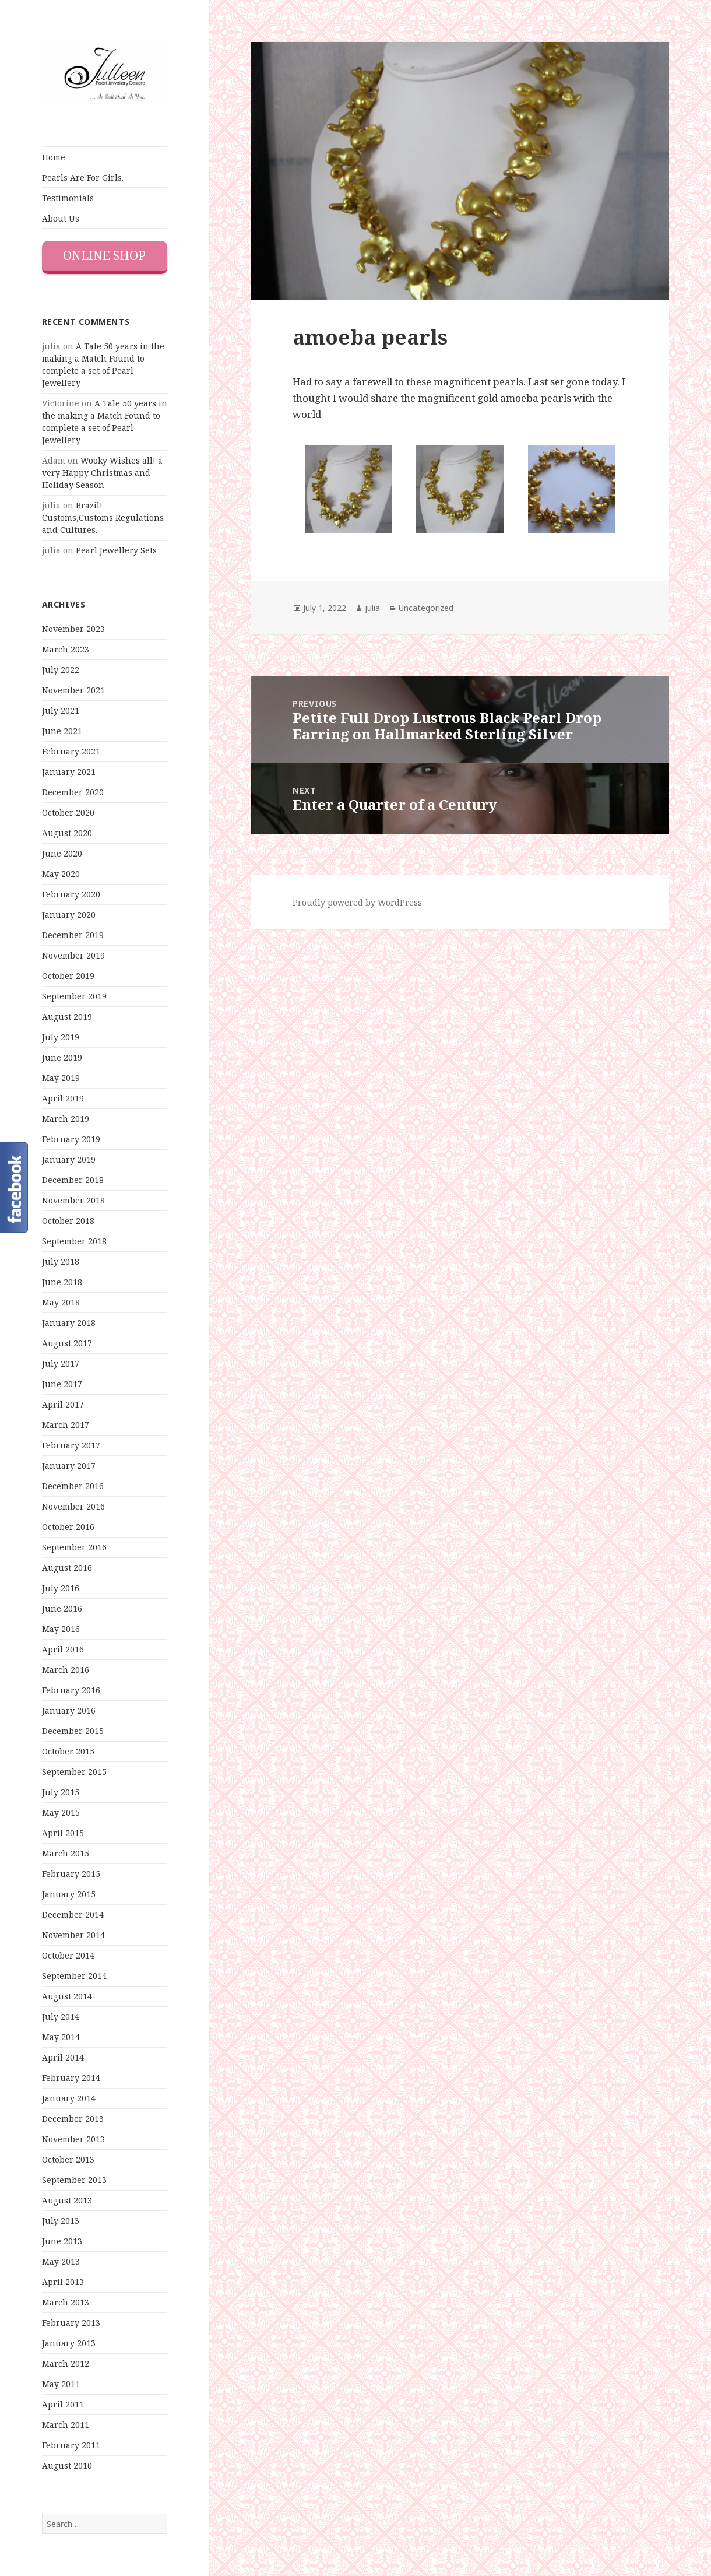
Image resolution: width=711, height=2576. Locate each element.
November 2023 (73, 628)
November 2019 (73, 955)
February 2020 (71, 894)
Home (53, 157)
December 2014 (73, 1914)
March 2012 (65, 2363)
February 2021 (71, 751)
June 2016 (62, 1608)
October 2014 (68, 1955)
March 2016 (65, 1669)
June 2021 (62, 730)
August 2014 (67, 1996)
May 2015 (61, 1812)
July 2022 (60, 669)
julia (372, 607)
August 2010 (67, 2465)
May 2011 (61, 2383)
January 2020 (69, 914)
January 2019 (69, 1159)
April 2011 (63, 2404)
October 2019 (68, 975)
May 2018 (61, 1302)
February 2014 (71, 2077)
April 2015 (63, 1832)
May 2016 (61, 1628)
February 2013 (71, 2322)
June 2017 (62, 1383)
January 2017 (69, 1465)
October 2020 (68, 812)
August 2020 (67, 832)
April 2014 (63, 2057)
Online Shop (104, 255)
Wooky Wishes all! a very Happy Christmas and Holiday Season (102, 472)
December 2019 (73, 934)
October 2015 (68, 1751)
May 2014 (61, 2036)
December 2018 (73, 1179)
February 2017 (71, 1445)
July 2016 (60, 1588)
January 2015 (69, 1894)
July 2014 (60, 2016)
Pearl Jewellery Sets (116, 550)
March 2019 (65, 1118)
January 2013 (69, 2343)
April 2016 (63, 1649)
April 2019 (63, 1098)
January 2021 (69, 771)
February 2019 (71, 1139)
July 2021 (60, 710)
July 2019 (60, 1037)
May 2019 (61, 1077)
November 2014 (73, 1934)
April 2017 (63, 1404)
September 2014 (74, 1975)
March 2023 (65, 649)
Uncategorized (426, 607)
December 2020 (73, 792)
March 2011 (65, 2424)
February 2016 (71, 1690)
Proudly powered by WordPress (357, 902)
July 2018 (60, 1261)
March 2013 (65, 2302)
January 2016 (69, 1710)
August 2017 (67, 1343)
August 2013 (67, 2200)
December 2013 (73, 2118)
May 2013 (61, 2261)
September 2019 (74, 996)
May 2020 (61, 873)
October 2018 (68, 1220)
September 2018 (74, 1241)
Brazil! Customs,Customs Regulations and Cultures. (103, 517)
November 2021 (73, 690)
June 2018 (62, 1281)
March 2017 (65, 1424)
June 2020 (62, 853)
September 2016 (74, 1547)
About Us (60, 218)
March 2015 (65, 1853)
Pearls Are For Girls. (83, 177)
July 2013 (60, 2220)
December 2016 (73, 1485)
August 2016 (67, 1567)
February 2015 (71, 1873)
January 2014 (69, 2098)
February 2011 (71, 2445)
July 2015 (60, 1792)
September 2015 (74, 1771)
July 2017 (60, 1363)
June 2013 (62, 2241)
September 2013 (74, 2179)
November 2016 (73, 1506)
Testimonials (68, 197)
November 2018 (73, 1200)
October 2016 (68, 1526)
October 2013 (68, 2159)
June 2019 (62, 1057)
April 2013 (63, 2281)
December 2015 (73, 1730)
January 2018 (69, 1322)
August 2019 (67, 1016)
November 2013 (73, 2139)
